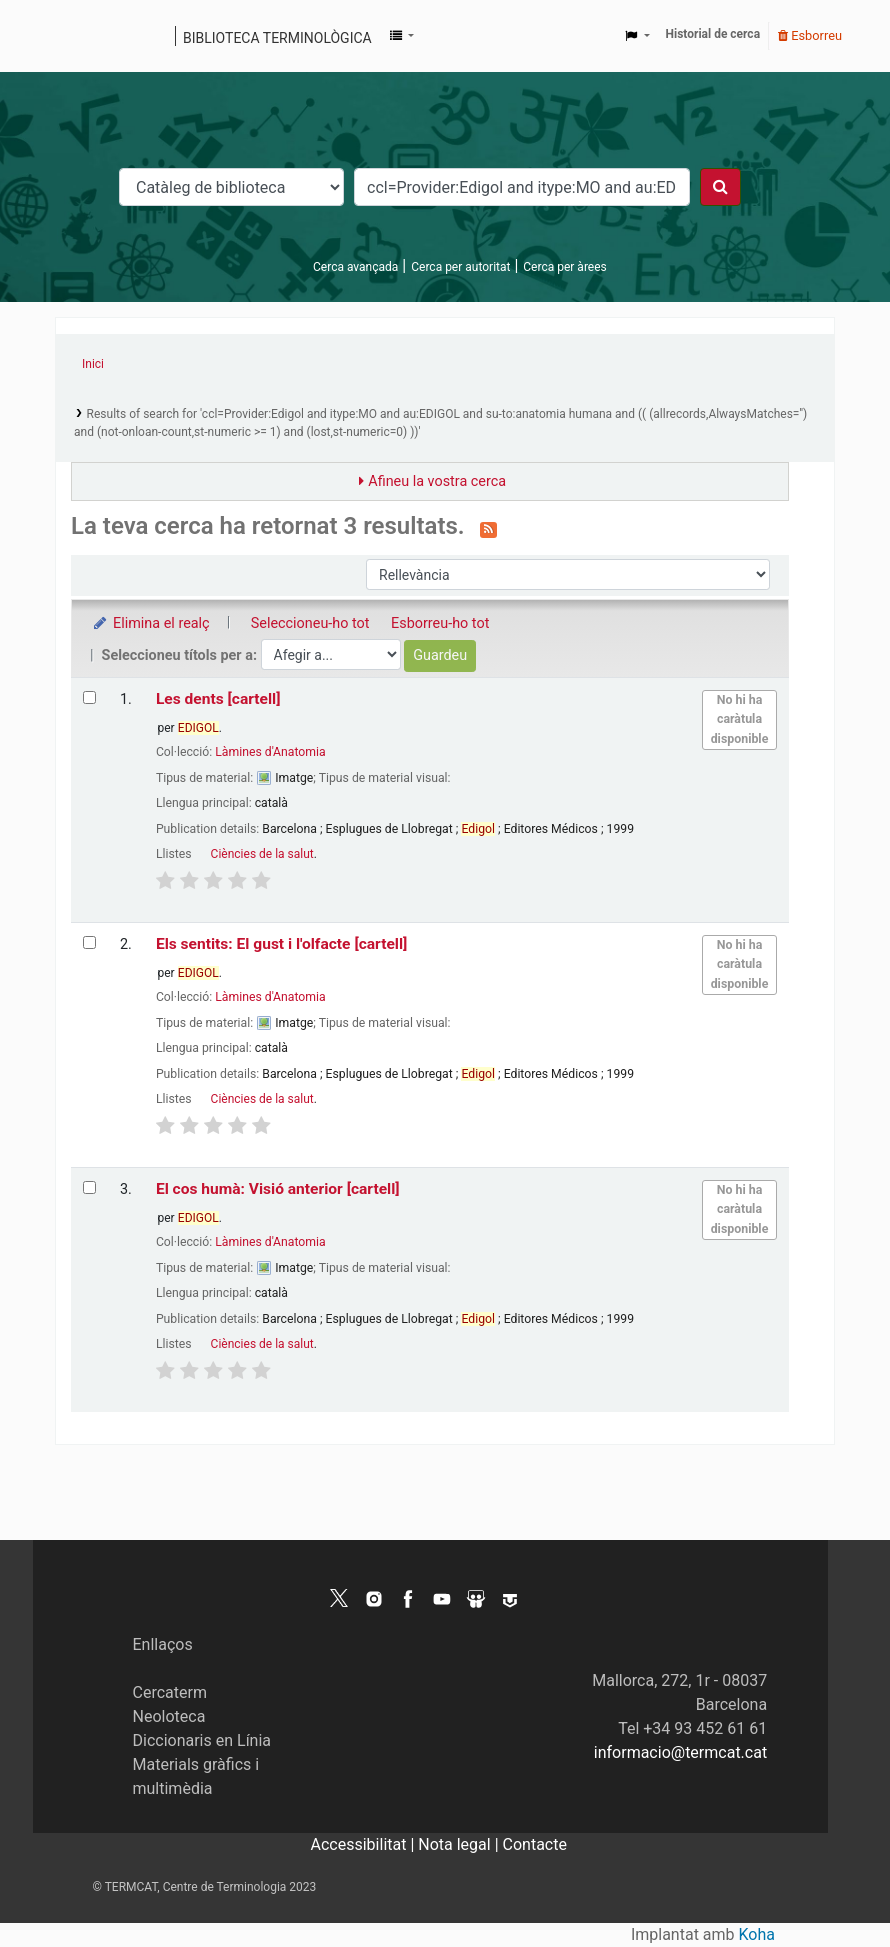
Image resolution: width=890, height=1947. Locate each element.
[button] (402, 36)
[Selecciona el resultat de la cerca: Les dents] (89, 697)
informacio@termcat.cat (680, 1752)
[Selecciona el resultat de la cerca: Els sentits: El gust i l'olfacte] (89, 942)
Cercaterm (170, 1692)
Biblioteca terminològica (277, 38)
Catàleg (77, 36)
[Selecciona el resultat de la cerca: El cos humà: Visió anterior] (89, 1187)
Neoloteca (169, 1716)
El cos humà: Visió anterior (278, 1189)
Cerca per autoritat (460, 267)
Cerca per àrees (564, 267)
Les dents (218, 699)
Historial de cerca (713, 34)
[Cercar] (720, 187)
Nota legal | (460, 1844)
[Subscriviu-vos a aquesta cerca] (488, 528)
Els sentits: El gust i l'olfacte (281, 944)
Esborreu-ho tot (440, 623)
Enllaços (163, 1644)
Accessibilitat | (365, 1844)
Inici (93, 364)
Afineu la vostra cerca (437, 481)
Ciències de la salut (262, 854)
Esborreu (810, 35)
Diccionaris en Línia (202, 1740)
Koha (757, 1934)
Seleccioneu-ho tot (310, 623)
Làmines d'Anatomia (270, 752)
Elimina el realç (150, 623)
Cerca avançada (355, 267)
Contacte (535, 1844)
